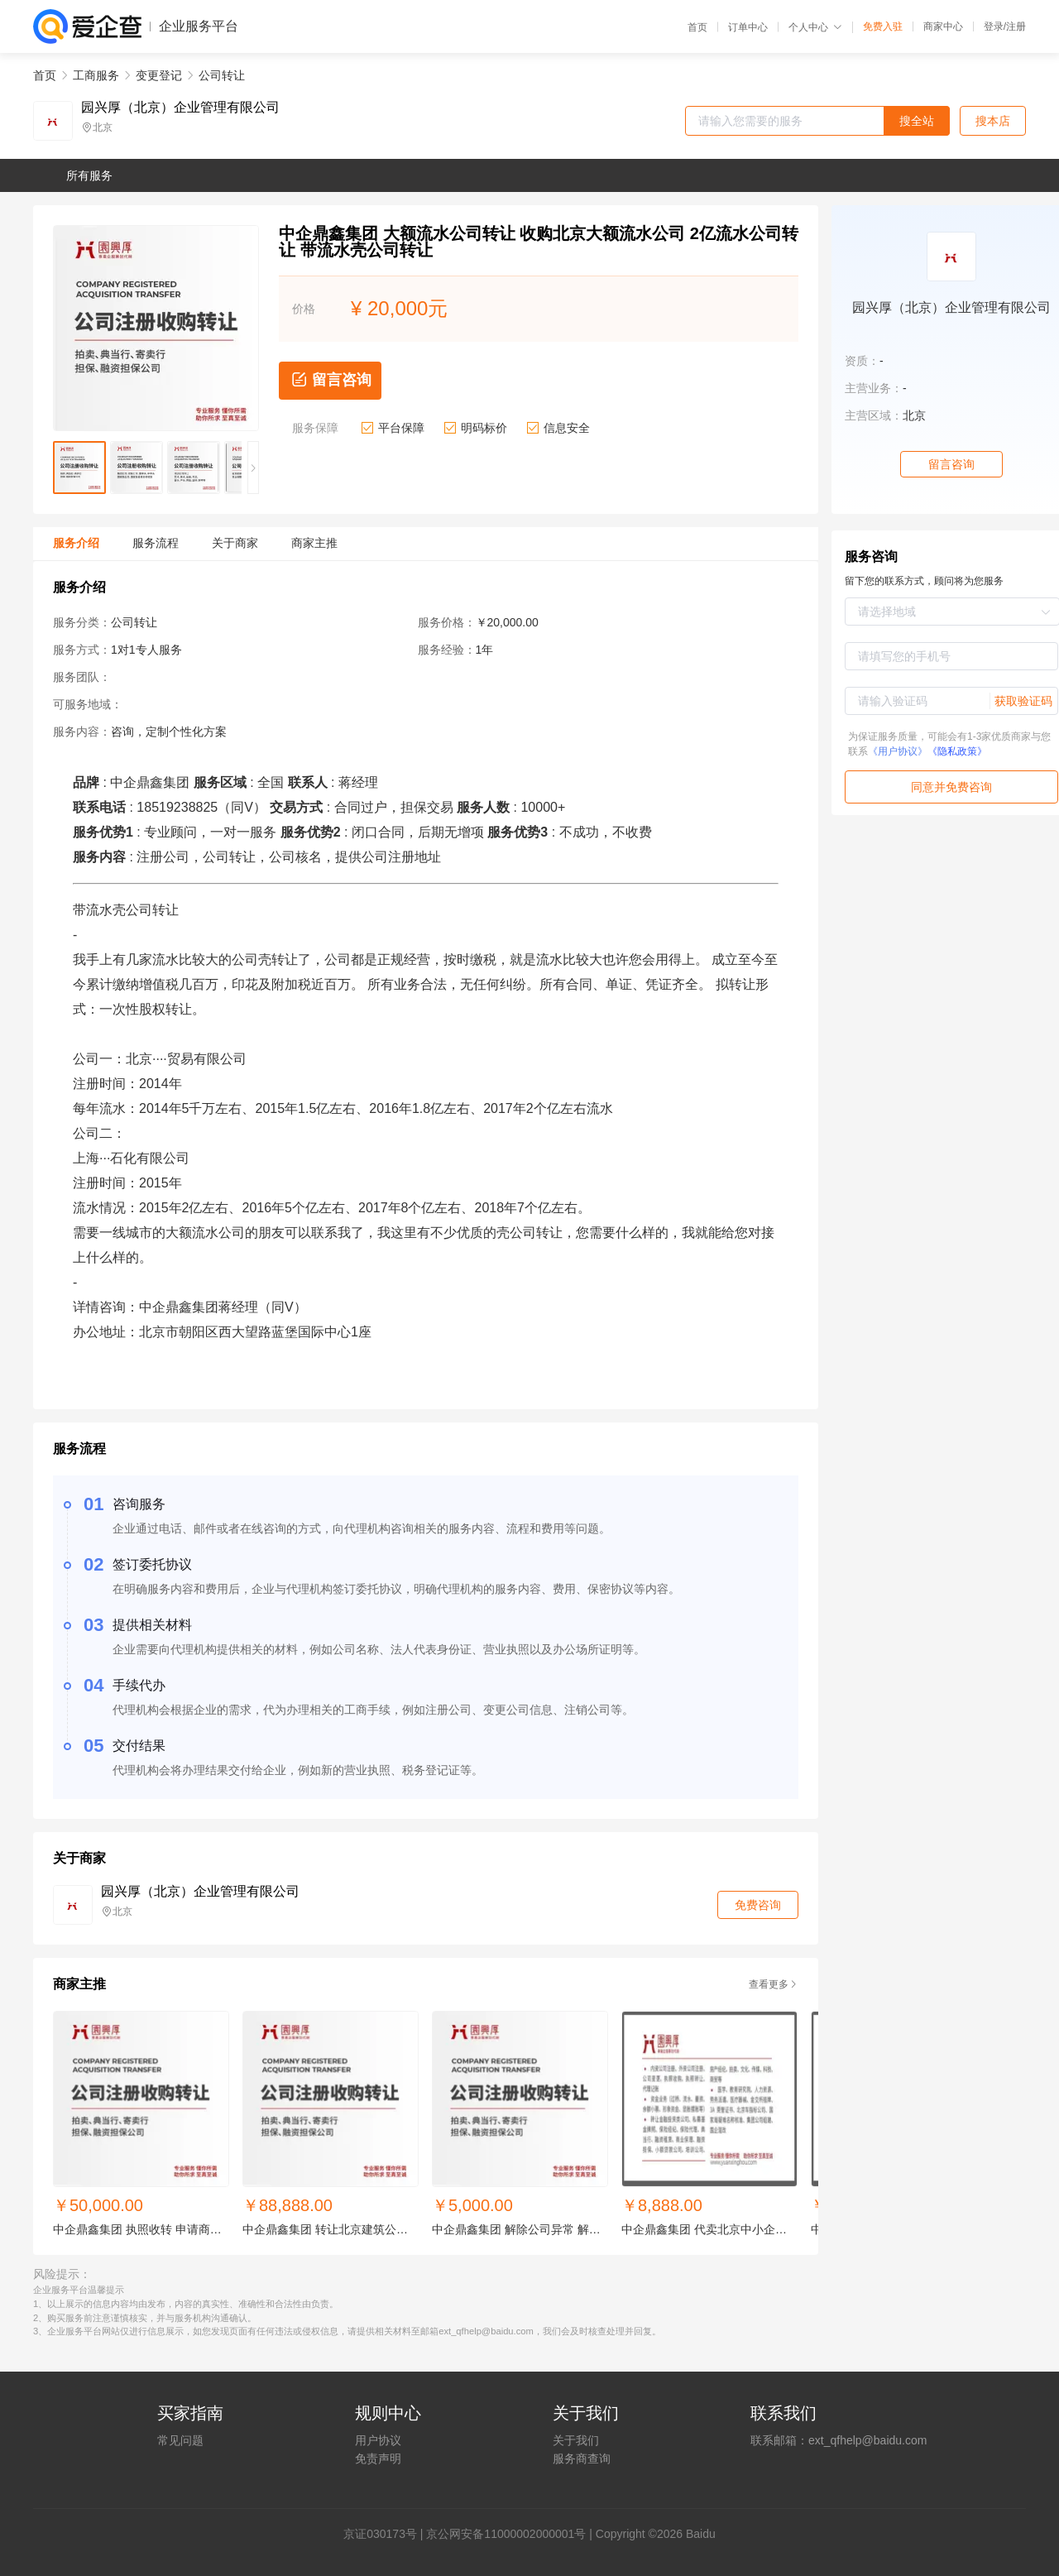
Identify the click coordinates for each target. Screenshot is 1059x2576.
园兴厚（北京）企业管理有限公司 (180, 107)
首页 (697, 27)
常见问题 (180, 2440)
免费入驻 (883, 26)
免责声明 (378, 2458)
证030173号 (386, 2533)
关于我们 (576, 2440)
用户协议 (378, 2440)
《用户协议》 (897, 751)
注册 (1016, 26)
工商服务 (96, 75)
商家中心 (943, 26)
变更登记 (159, 75)
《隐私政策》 (957, 751)
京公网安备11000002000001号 (506, 2533)
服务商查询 (582, 2458)
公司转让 (222, 75)
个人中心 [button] (815, 27)
